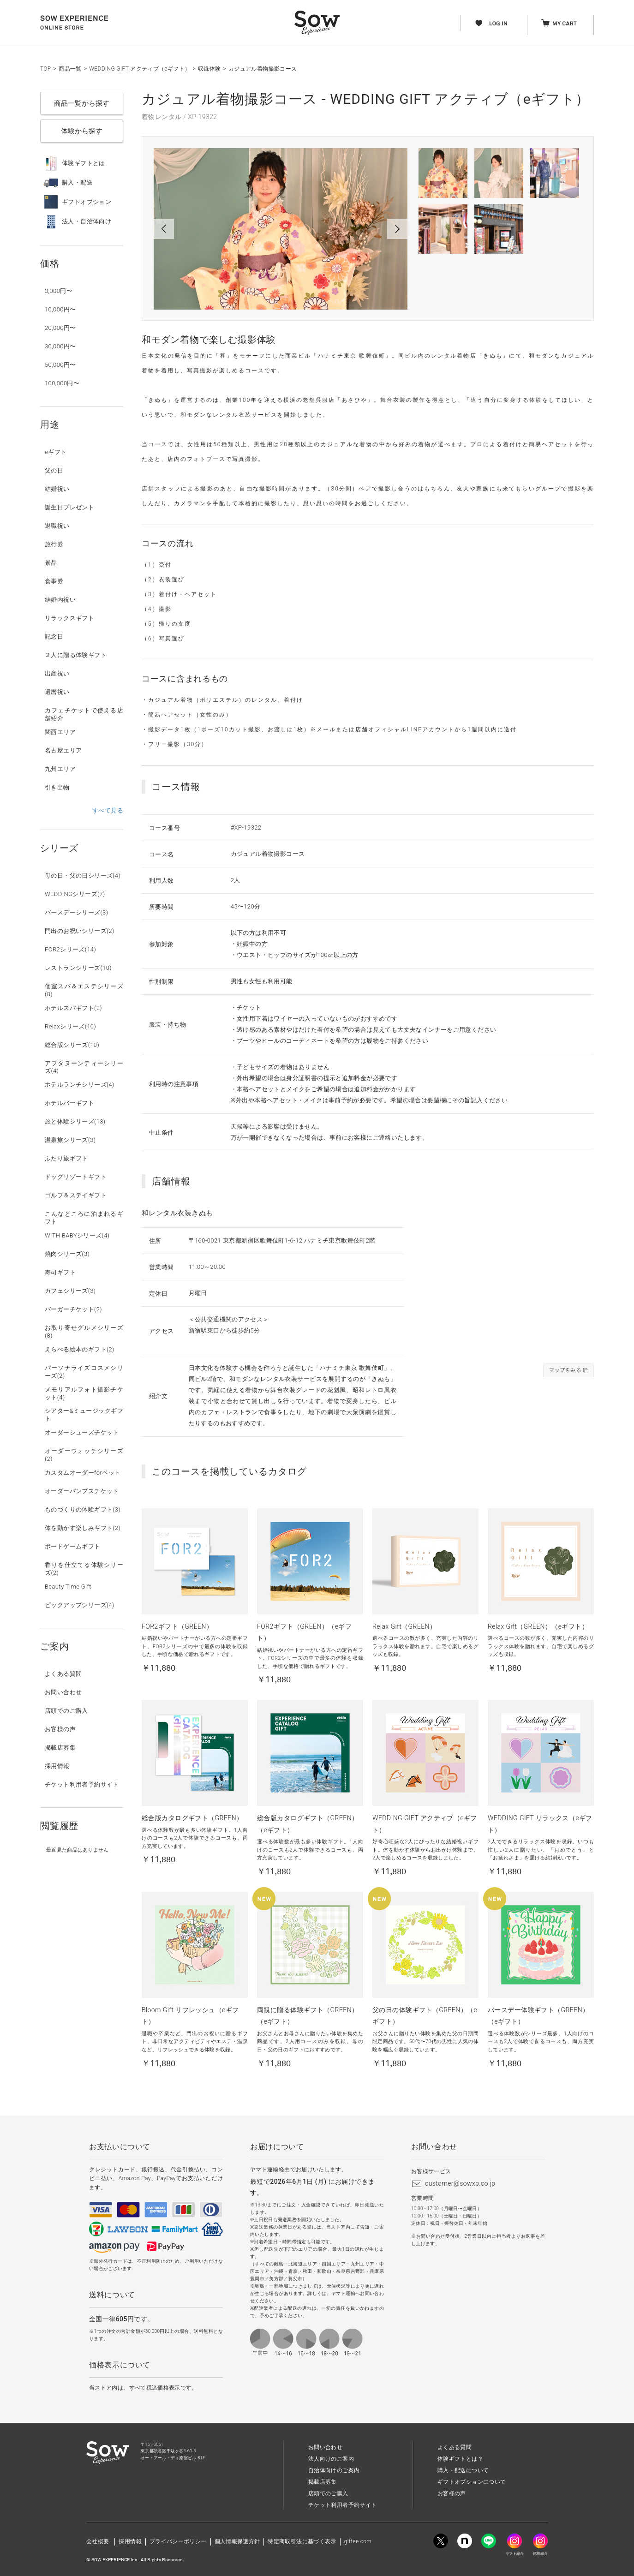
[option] (280, 229)
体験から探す (81, 131)
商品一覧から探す (81, 103)
